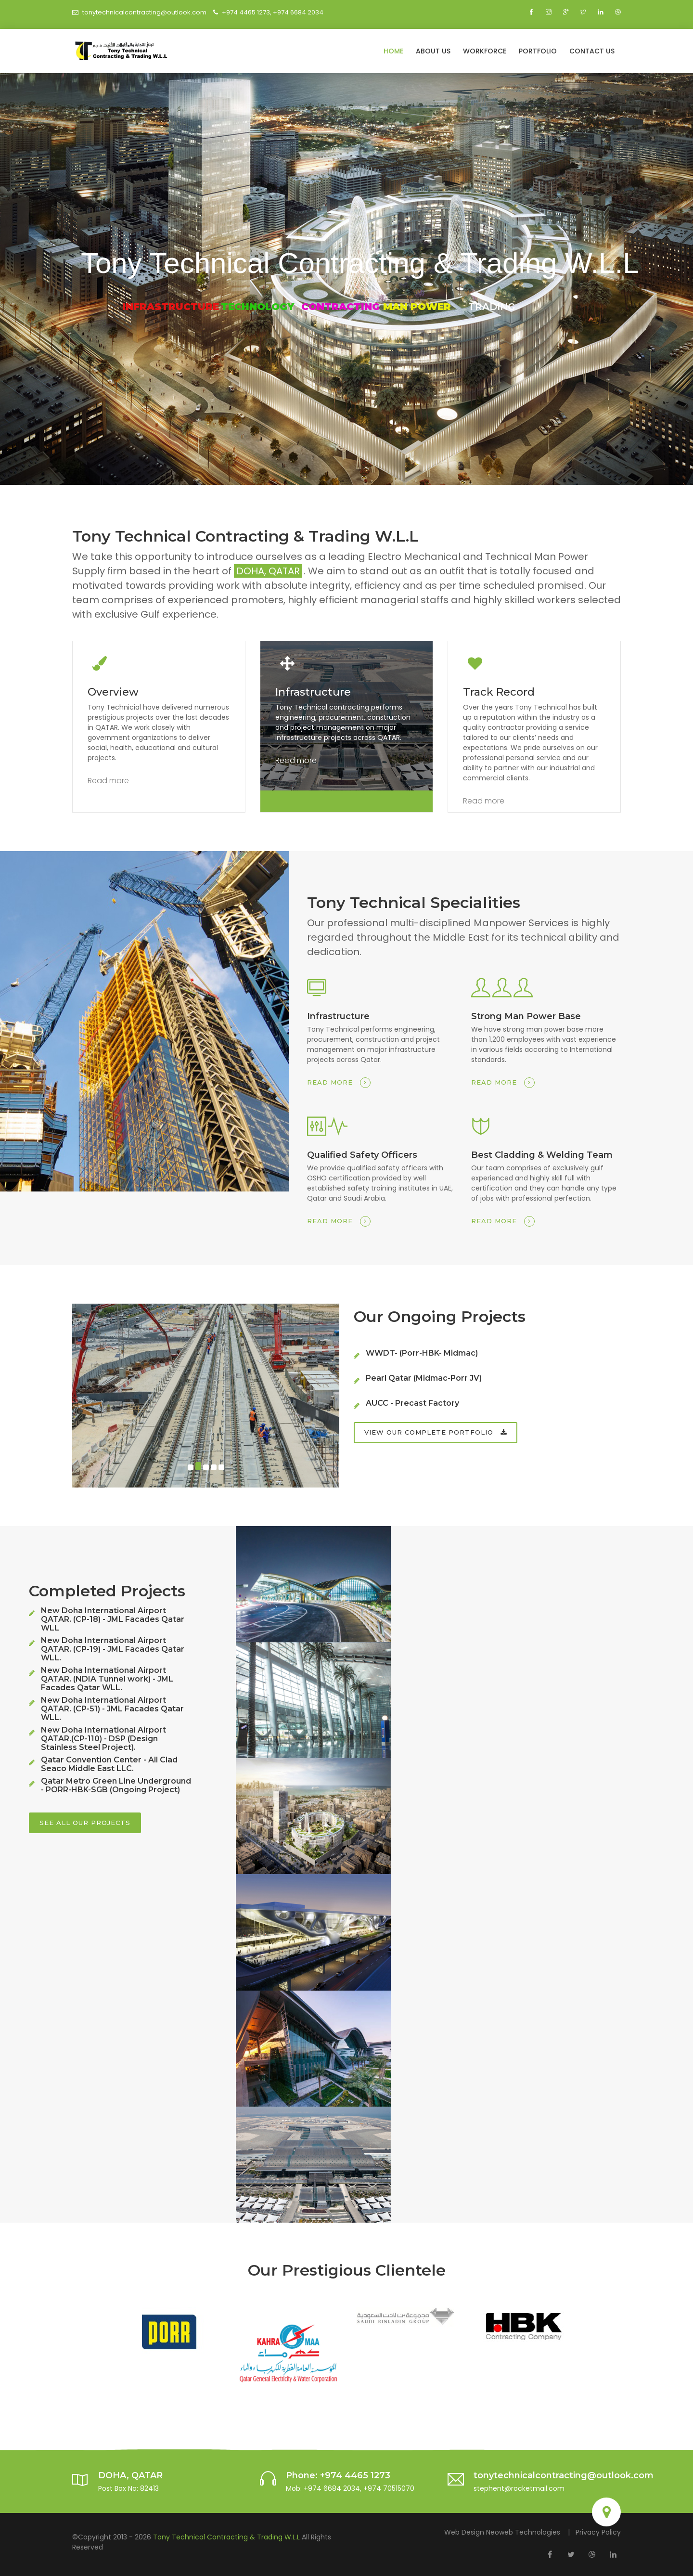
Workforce (484, 51)
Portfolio (538, 51)
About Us (433, 51)
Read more (108, 780)
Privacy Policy (598, 2532)
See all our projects (84, 1822)
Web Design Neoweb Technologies (502, 2532)
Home (393, 51)
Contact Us (592, 51)
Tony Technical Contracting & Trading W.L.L (227, 2537)
